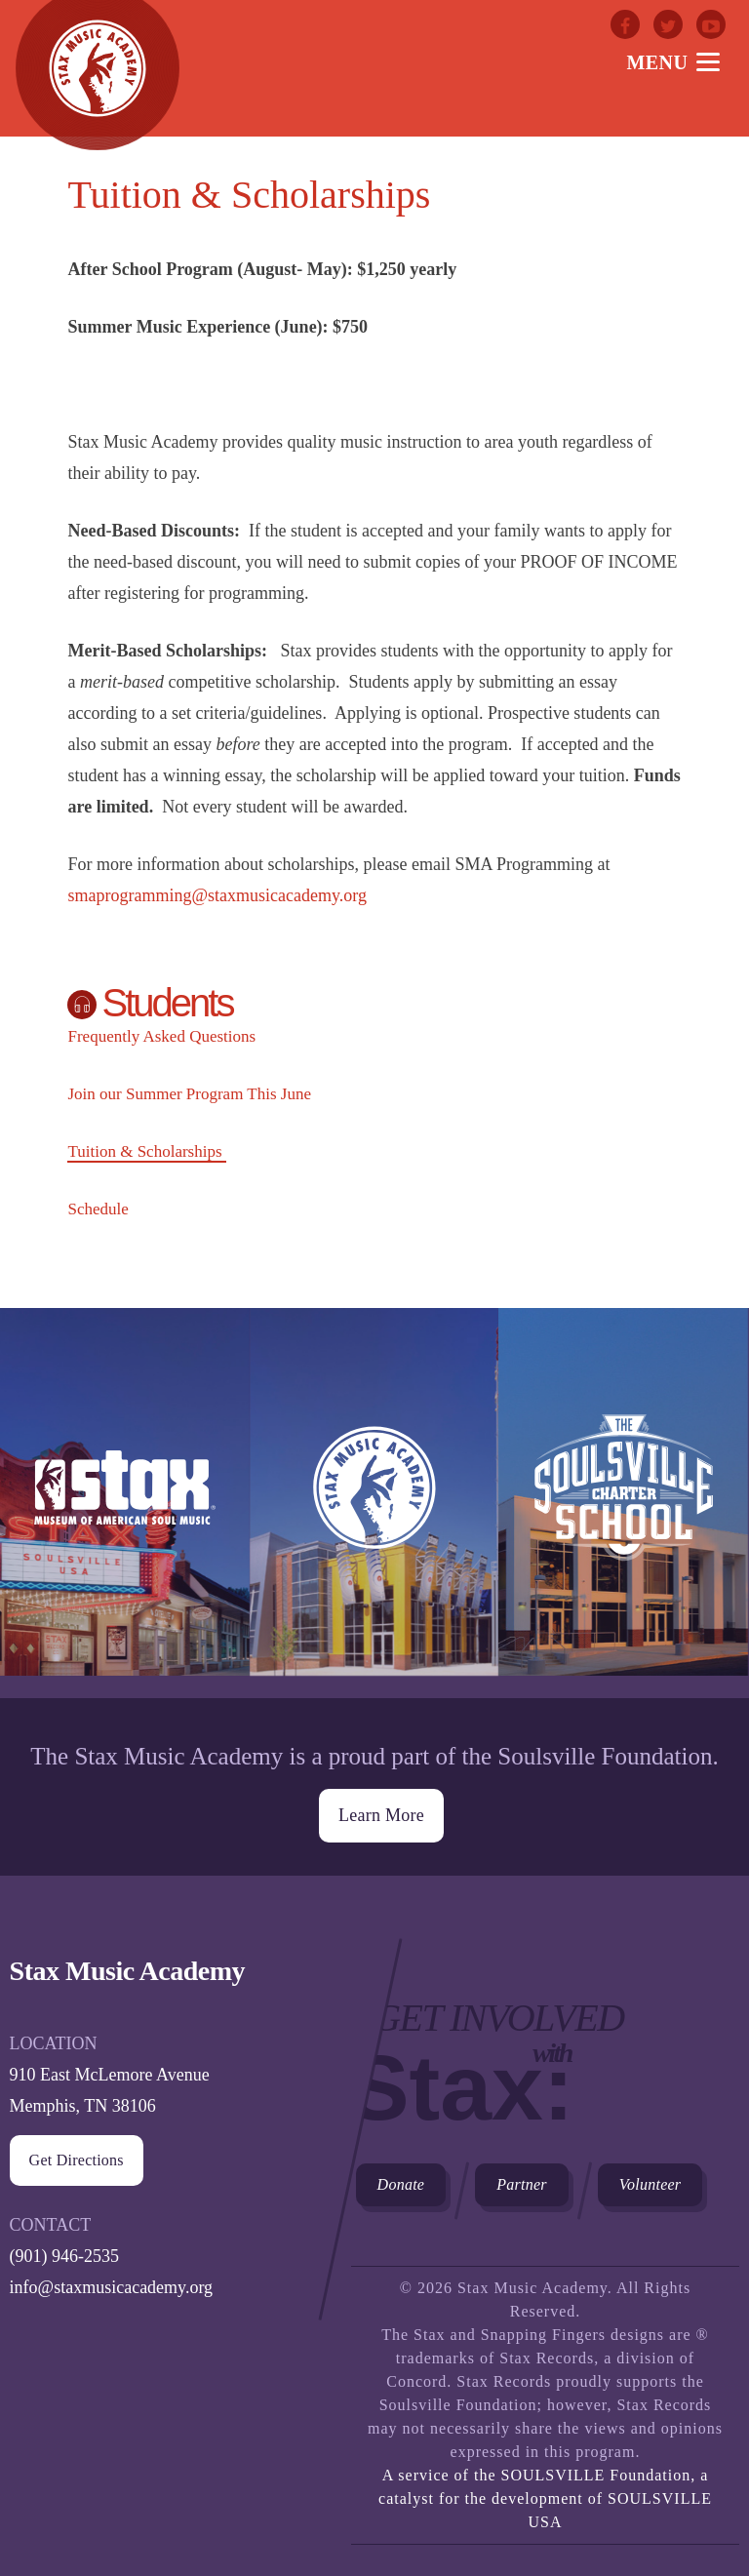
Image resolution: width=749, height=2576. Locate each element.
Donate (401, 2182)
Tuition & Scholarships (144, 1151)
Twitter (668, 24)
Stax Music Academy (374, 1503)
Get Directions (76, 2158)
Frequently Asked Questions (161, 1036)
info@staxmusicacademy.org (112, 2285)
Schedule (97, 1209)
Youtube (711, 24)
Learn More (381, 1813)
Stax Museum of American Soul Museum (125, 1503)
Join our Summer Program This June (188, 1094)
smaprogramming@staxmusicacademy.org (217, 895)
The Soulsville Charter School (623, 1503)
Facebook (625, 24)
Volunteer (650, 2182)
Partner (521, 2182)
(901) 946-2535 (64, 2254)
